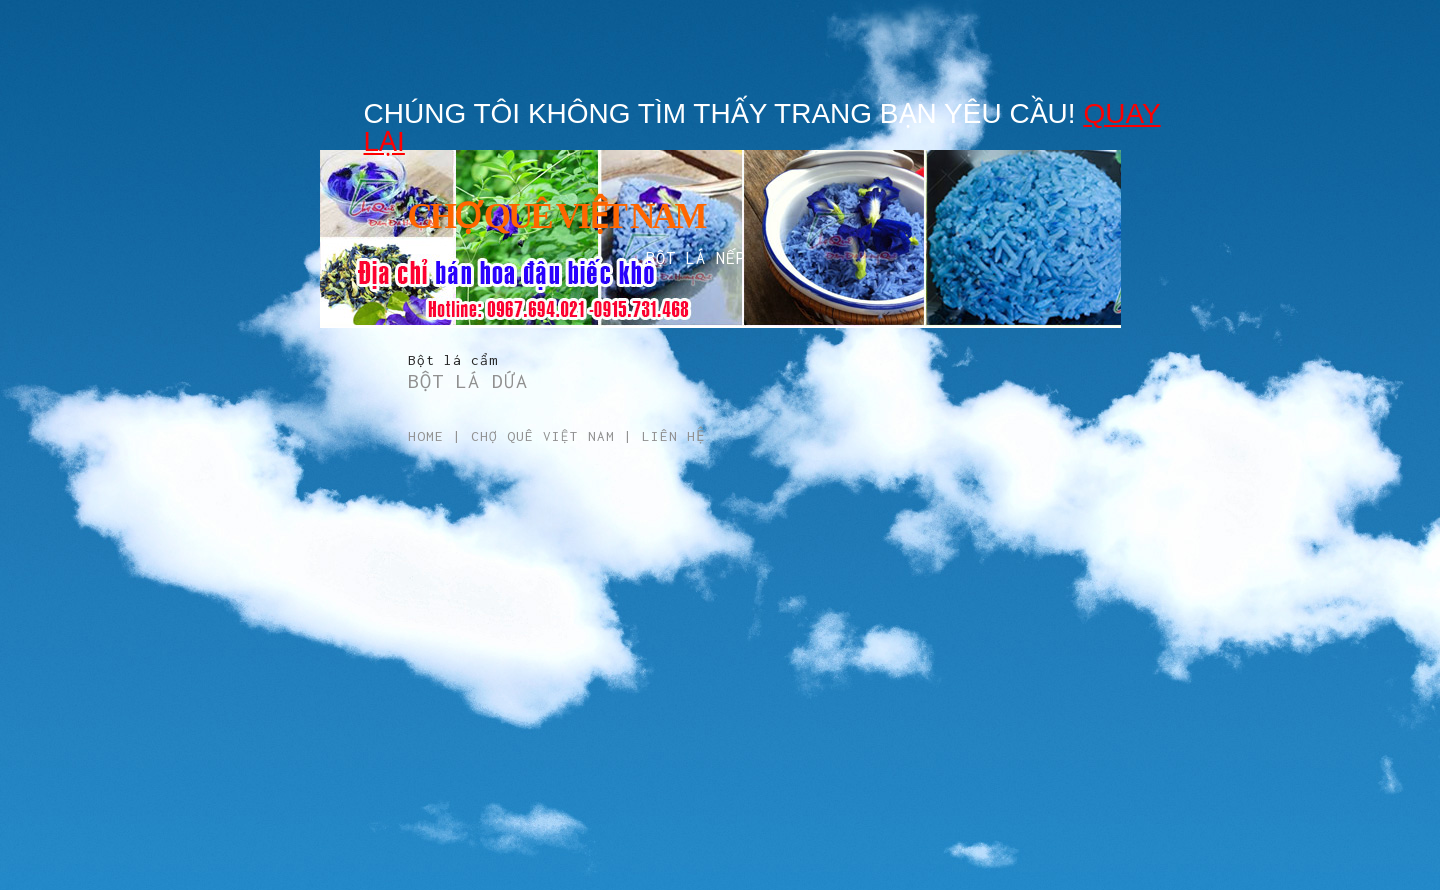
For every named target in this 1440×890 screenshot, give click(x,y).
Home (426, 436)
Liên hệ (673, 436)
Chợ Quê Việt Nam (543, 436)
